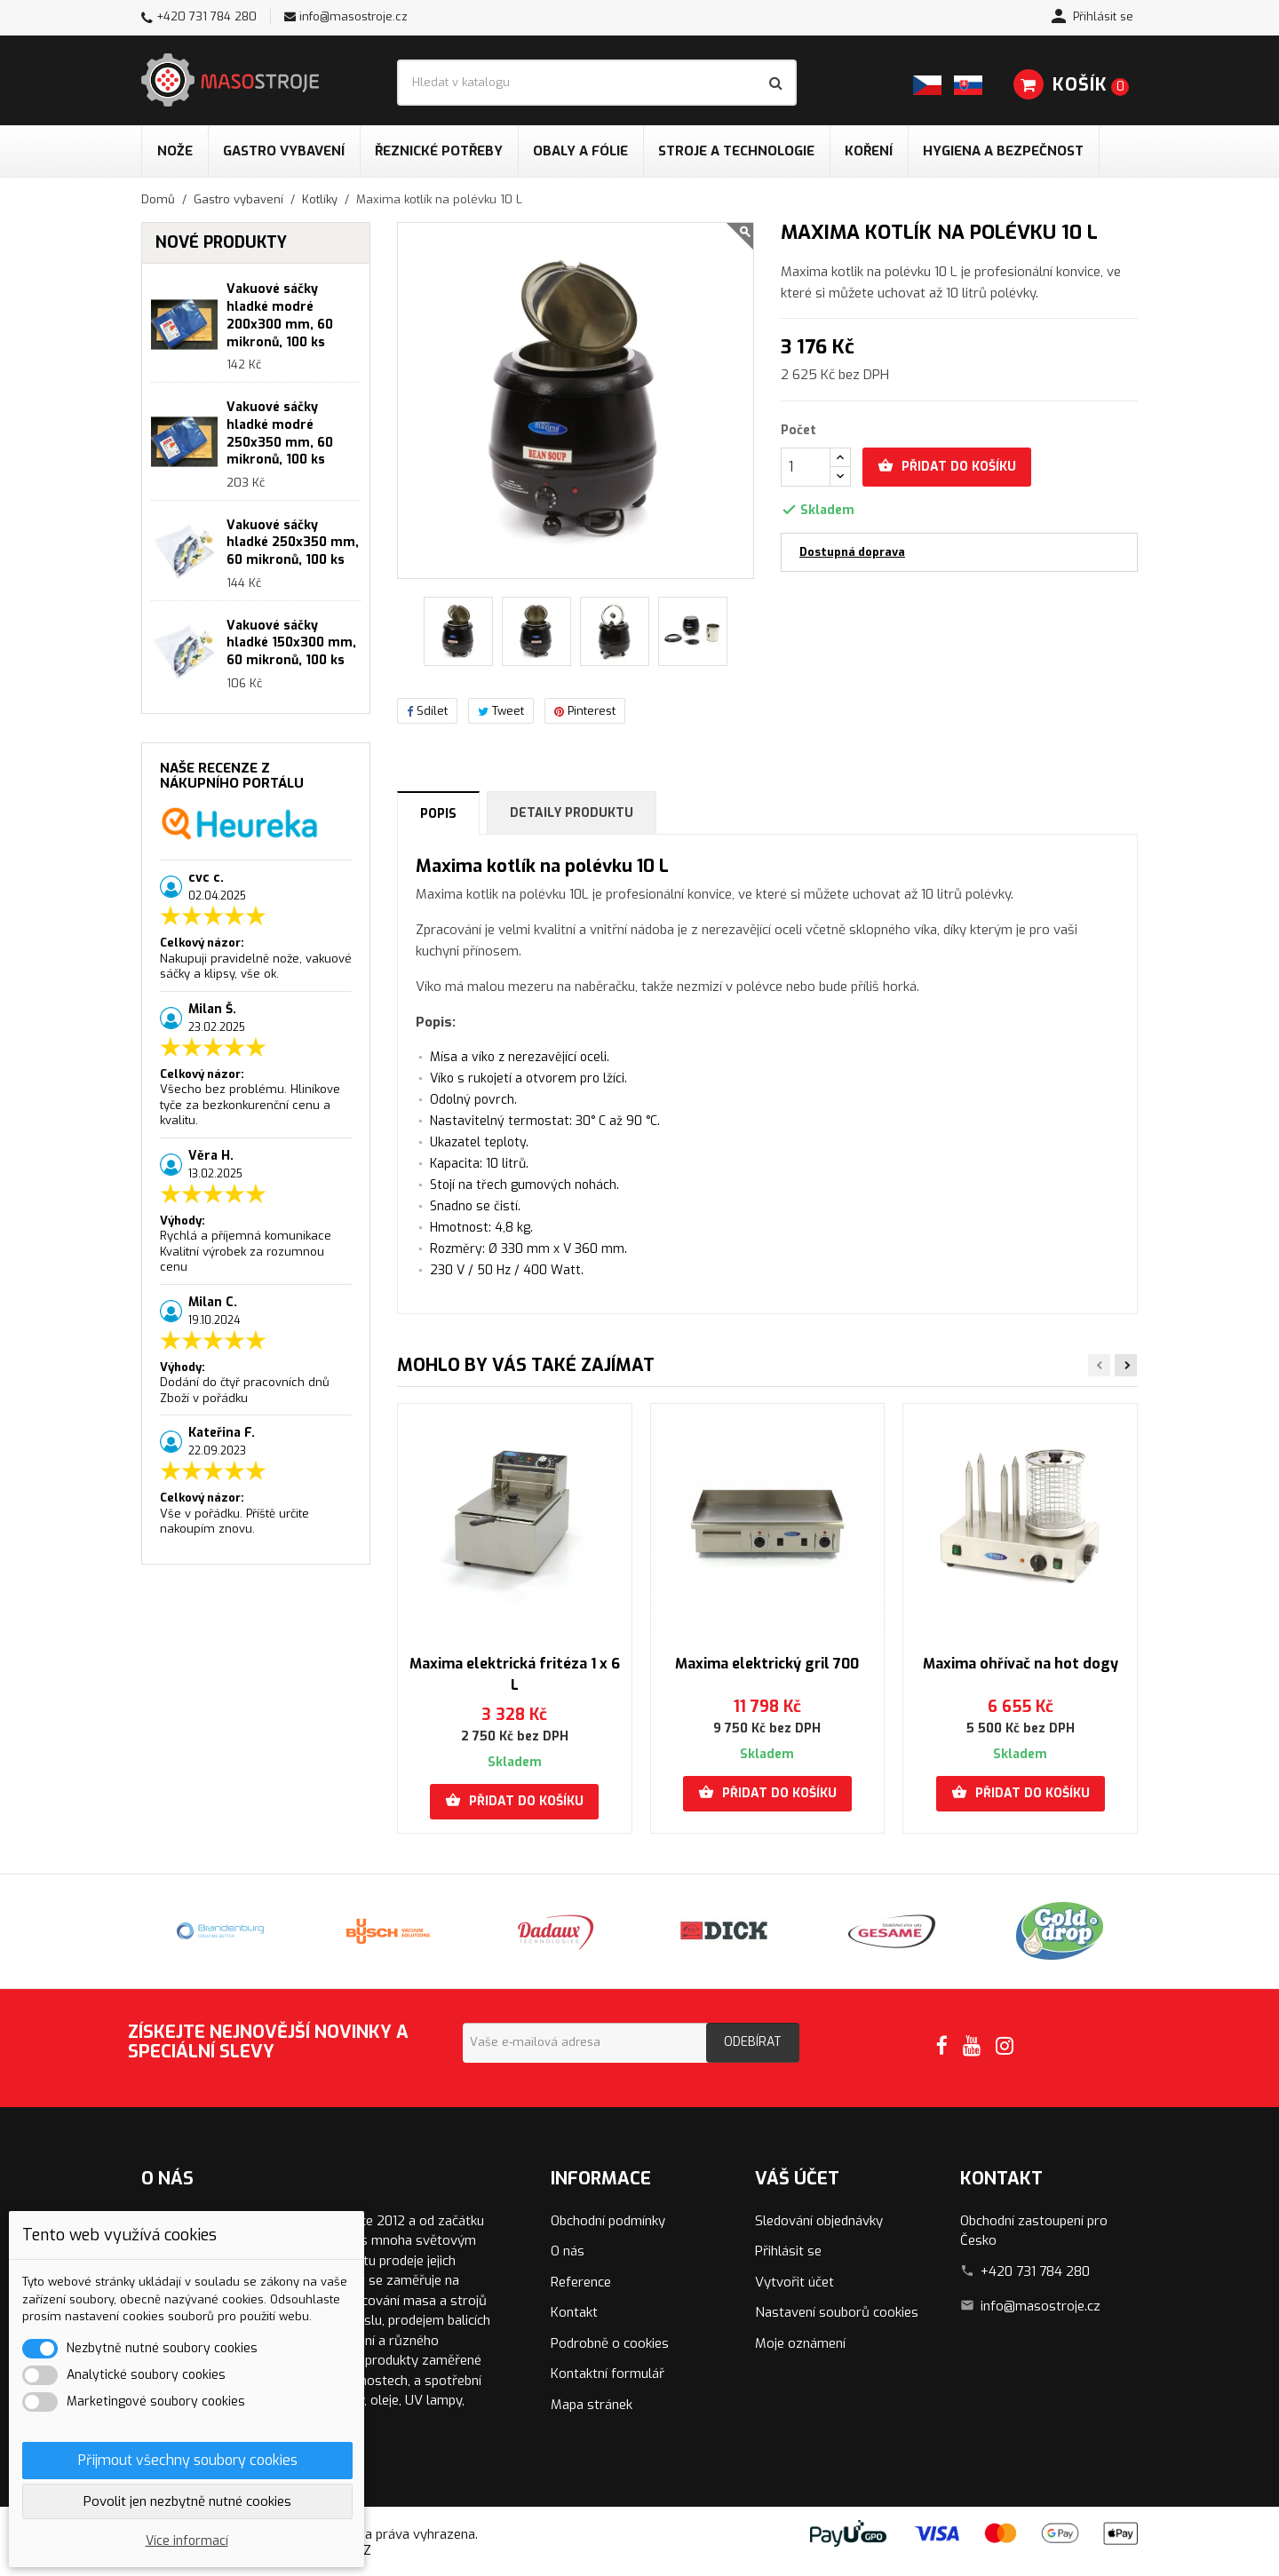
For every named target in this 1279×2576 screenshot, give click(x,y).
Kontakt (574, 2312)
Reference (581, 2282)
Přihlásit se (788, 2251)
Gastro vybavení (284, 151)
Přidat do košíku (947, 466)
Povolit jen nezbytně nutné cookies (187, 2501)
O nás (567, 2251)
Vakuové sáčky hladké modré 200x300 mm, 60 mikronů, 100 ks (279, 315)
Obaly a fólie (580, 151)
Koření (869, 151)
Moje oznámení (800, 2343)
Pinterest (585, 710)
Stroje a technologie (736, 151)
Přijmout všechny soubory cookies (188, 2460)
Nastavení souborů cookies (836, 2312)
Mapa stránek (591, 2405)
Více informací (187, 2540)
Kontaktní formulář (607, 2373)
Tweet (501, 710)
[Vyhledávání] (597, 82)
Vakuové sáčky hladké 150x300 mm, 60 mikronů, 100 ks (291, 643)
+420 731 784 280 (206, 16)
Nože (175, 151)
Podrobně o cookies (610, 2343)
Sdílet (427, 710)
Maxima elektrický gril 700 (767, 1663)
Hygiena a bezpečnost (1003, 151)
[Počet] (805, 467)
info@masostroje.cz (353, 16)
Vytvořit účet (794, 2282)
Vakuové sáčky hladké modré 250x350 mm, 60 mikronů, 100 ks (279, 433)
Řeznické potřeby (439, 151)
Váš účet (797, 2179)
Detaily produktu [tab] (571, 813)
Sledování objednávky (819, 2221)
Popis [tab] (438, 813)
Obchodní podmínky (608, 2221)
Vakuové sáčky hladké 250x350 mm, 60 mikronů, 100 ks (292, 543)
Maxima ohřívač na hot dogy (1020, 1663)
